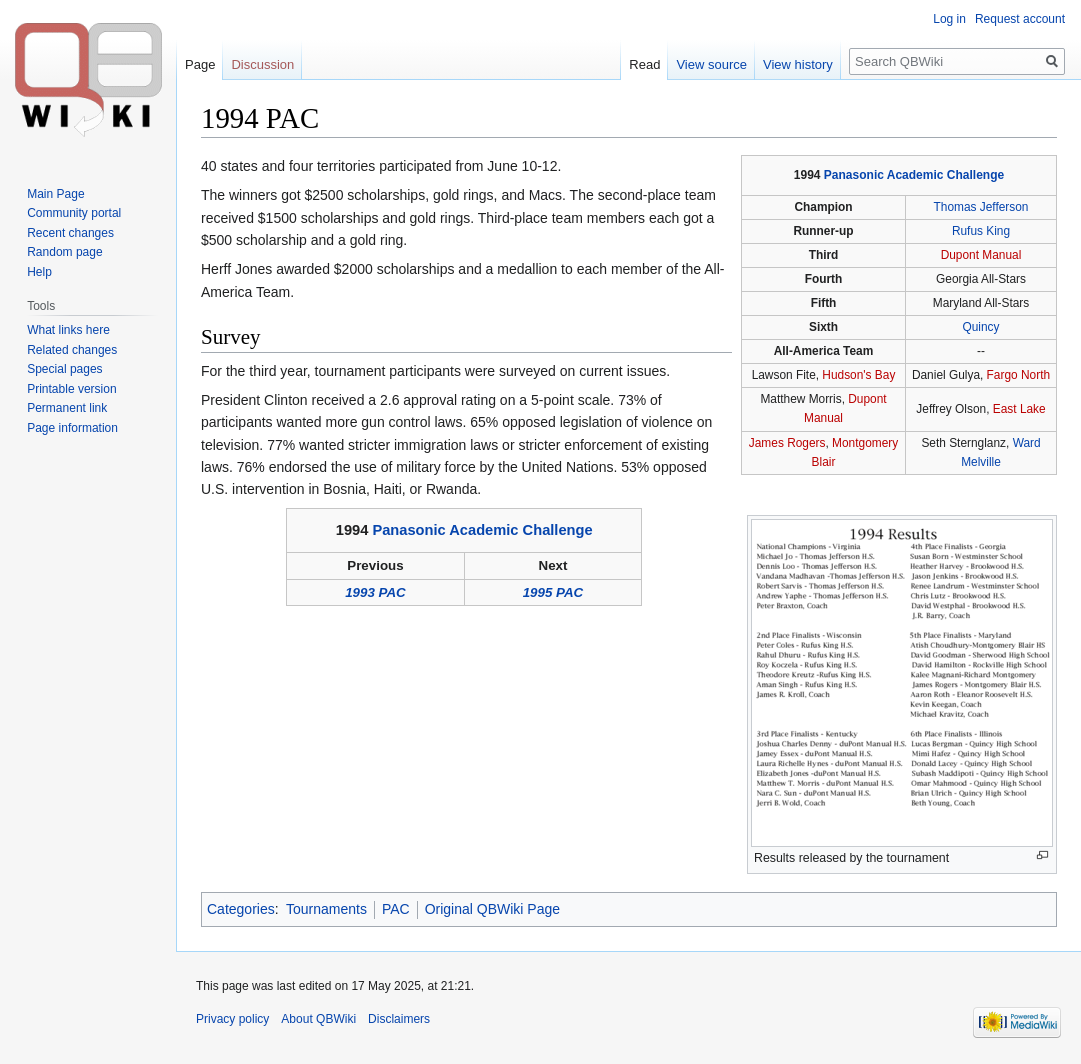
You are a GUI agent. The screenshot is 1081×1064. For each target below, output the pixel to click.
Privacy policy (232, 1019)
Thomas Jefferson (981, 207)
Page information (72, 428)
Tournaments (326, 909)
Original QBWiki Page (492, 909)
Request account (1020, 19)
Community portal (74, 213)
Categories (241, 909)
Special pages (64, 369)
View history (798, 64)
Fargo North (1018, 375)
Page (200, 64)
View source (711, 64)
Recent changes (70, 233)
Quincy (980, 327)
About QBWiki (318, 1019)
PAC (396, 909)
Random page (64, 252)
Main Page (55, 194)
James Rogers (787, 443)
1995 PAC (553, 592)
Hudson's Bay (858, 375)
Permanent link (67, 408)
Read (644, 64)
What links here (68, 330)
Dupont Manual (981, 255)
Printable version (71, 389)
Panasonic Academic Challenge (914, 175)
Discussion (262, 64)
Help (39, 272)
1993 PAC (375, 592)
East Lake (1019, 409)
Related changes (72, 350)
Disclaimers (399, 1019)
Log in (949, 19)
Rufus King (981, 231)
